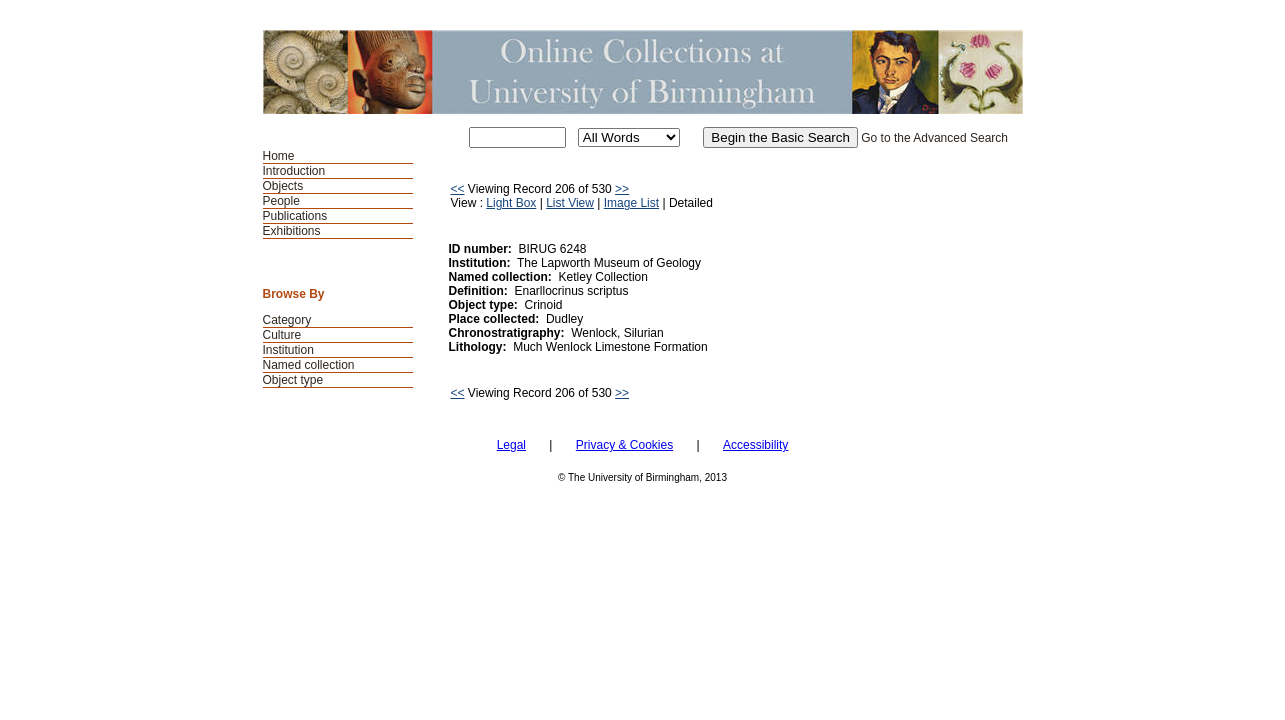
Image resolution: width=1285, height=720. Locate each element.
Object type (293, 380)
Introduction (294, 171)
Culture (282, 335)
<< (458, 189)
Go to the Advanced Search (934, 138)
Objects (283, 186)
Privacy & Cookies (624, 445)
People (281, 201)
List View (570, 203)
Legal (511, 445)
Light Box (511, 203)
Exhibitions (292, 231)
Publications (295, 216)
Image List (631, 203)
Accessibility (755, 445)
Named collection (309, 365)
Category (287, 320)
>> (622, 189)
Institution (288, 350)
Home (279, 156)
